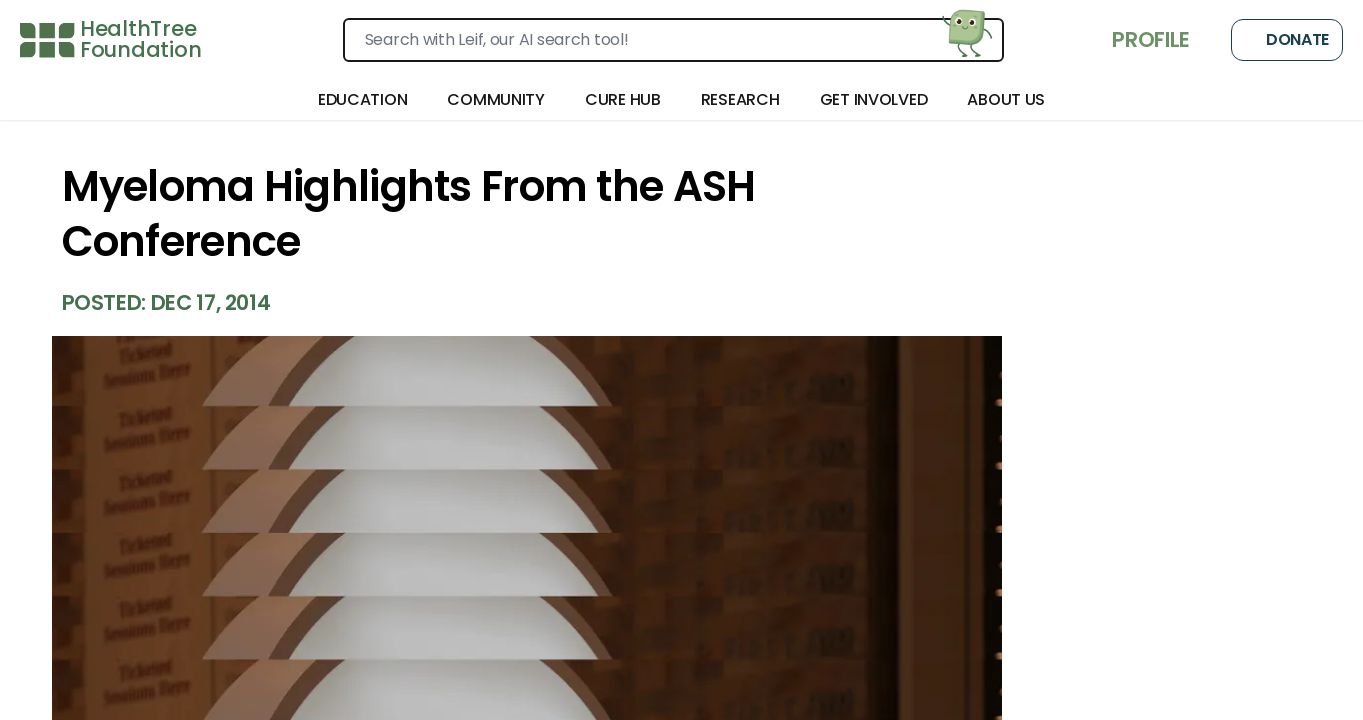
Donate (1287, 40)
